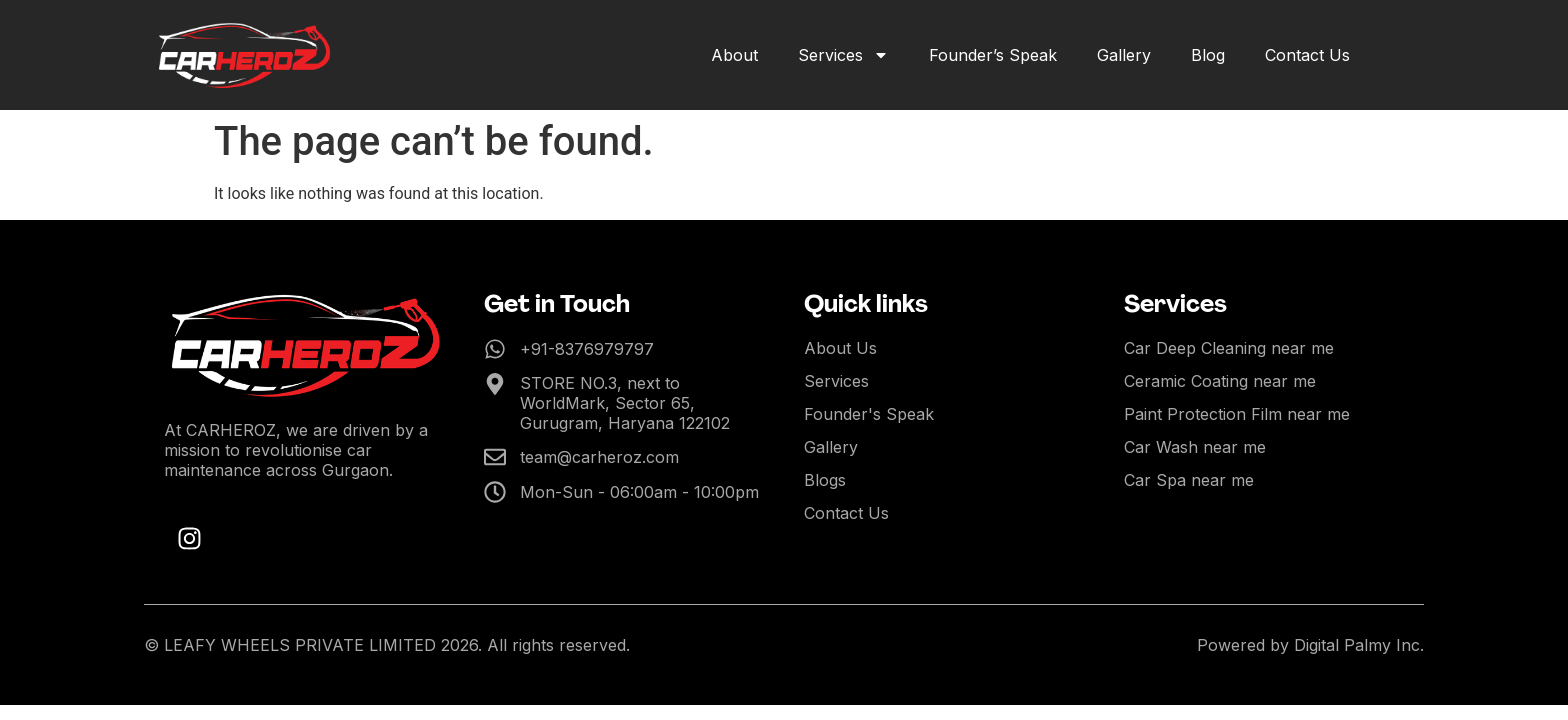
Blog (1208, 55)
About (734, 55)
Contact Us (1307, 55)
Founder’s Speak (993, 55)
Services (843, 55)
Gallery (1124, 55)
